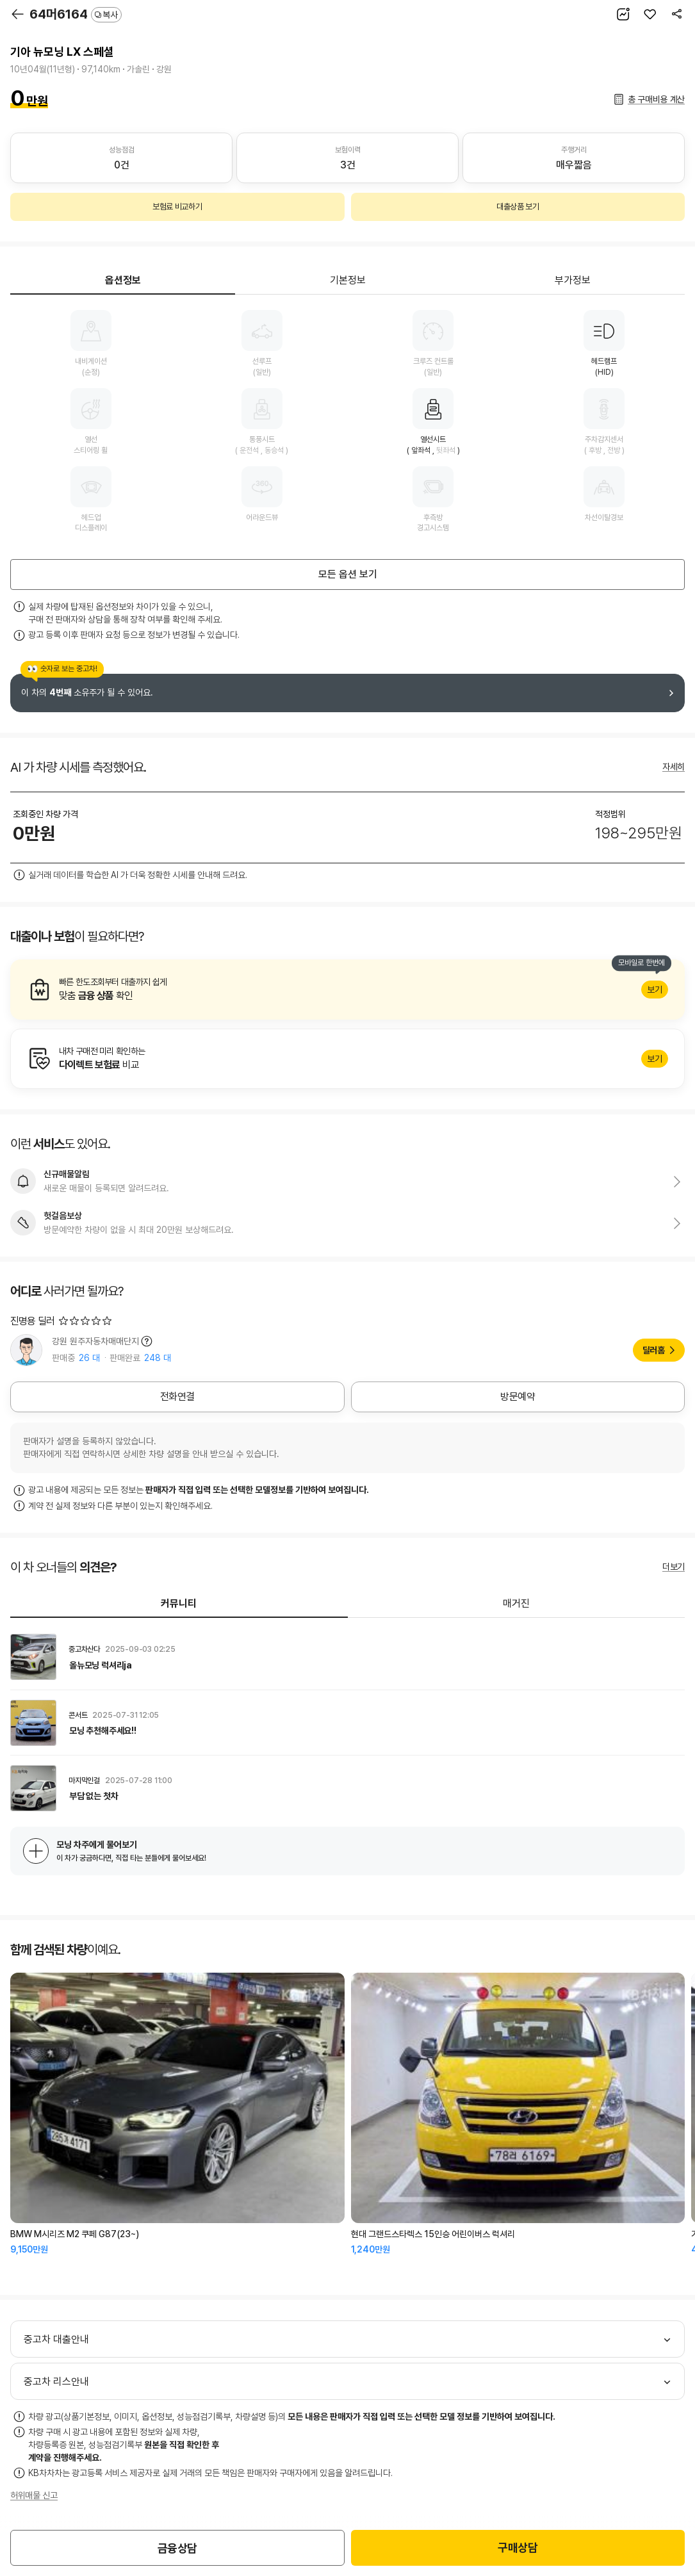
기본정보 (348, 280)
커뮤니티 (179, 1603)
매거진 (516, 1603)
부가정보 (573, 280)
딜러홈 (653, 1350)
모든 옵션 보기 (347, 574)
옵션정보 (123, 280)
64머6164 (75, 14)
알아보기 (347, 989)
